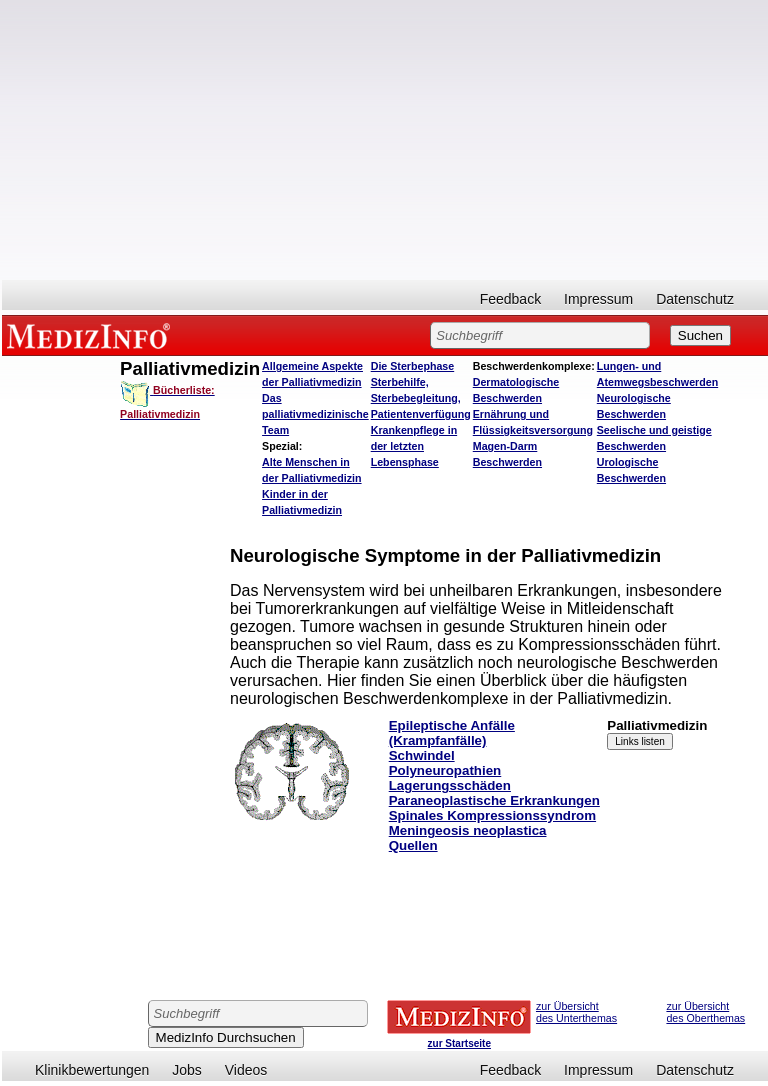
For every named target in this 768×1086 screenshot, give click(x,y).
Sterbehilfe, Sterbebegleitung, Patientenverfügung (421, 398)
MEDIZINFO (92, 335)
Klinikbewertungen (92, 1070)
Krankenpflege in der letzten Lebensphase (414, 446)
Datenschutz (695, 299)
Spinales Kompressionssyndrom (492, 815)
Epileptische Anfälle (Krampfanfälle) (452, 733)
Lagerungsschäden (450, 785)
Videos (246, 1070)
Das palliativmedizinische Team (315, 414)
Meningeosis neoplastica (468, 830)
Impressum (598, 299)
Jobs (187, 1070)
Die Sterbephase (413, 366)
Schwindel (422, 755)
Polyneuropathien (445, 770)
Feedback (510, 299)
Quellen (413, 845)
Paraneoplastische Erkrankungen (494, 800)
